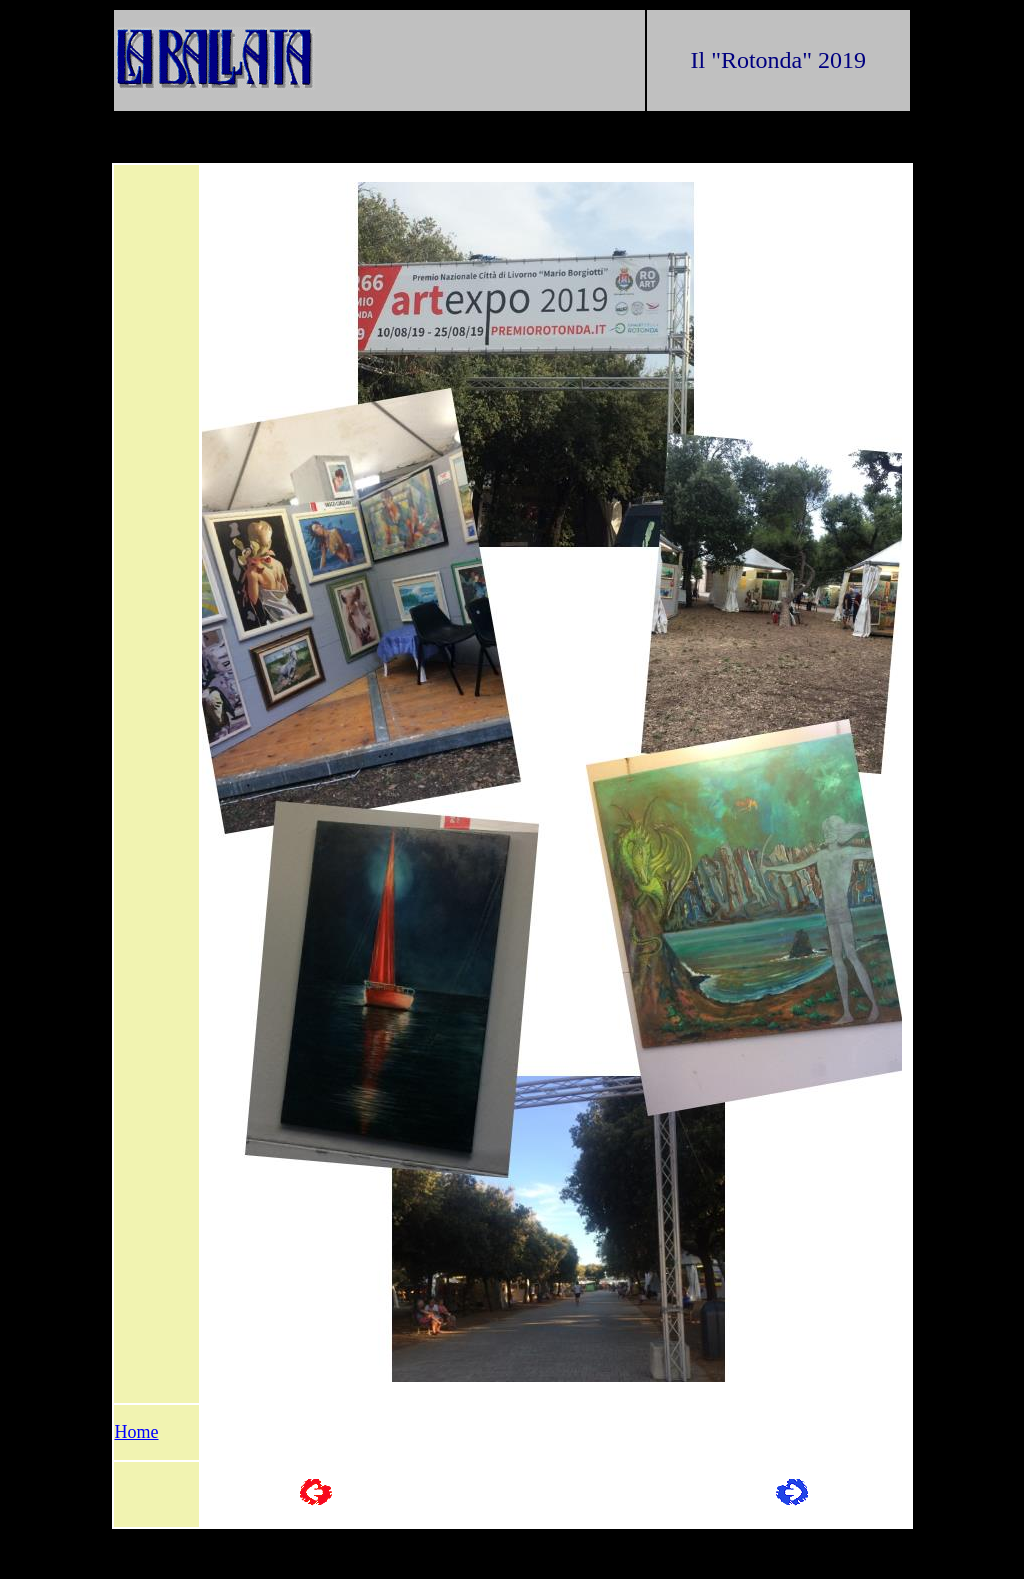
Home (137, 1432)
